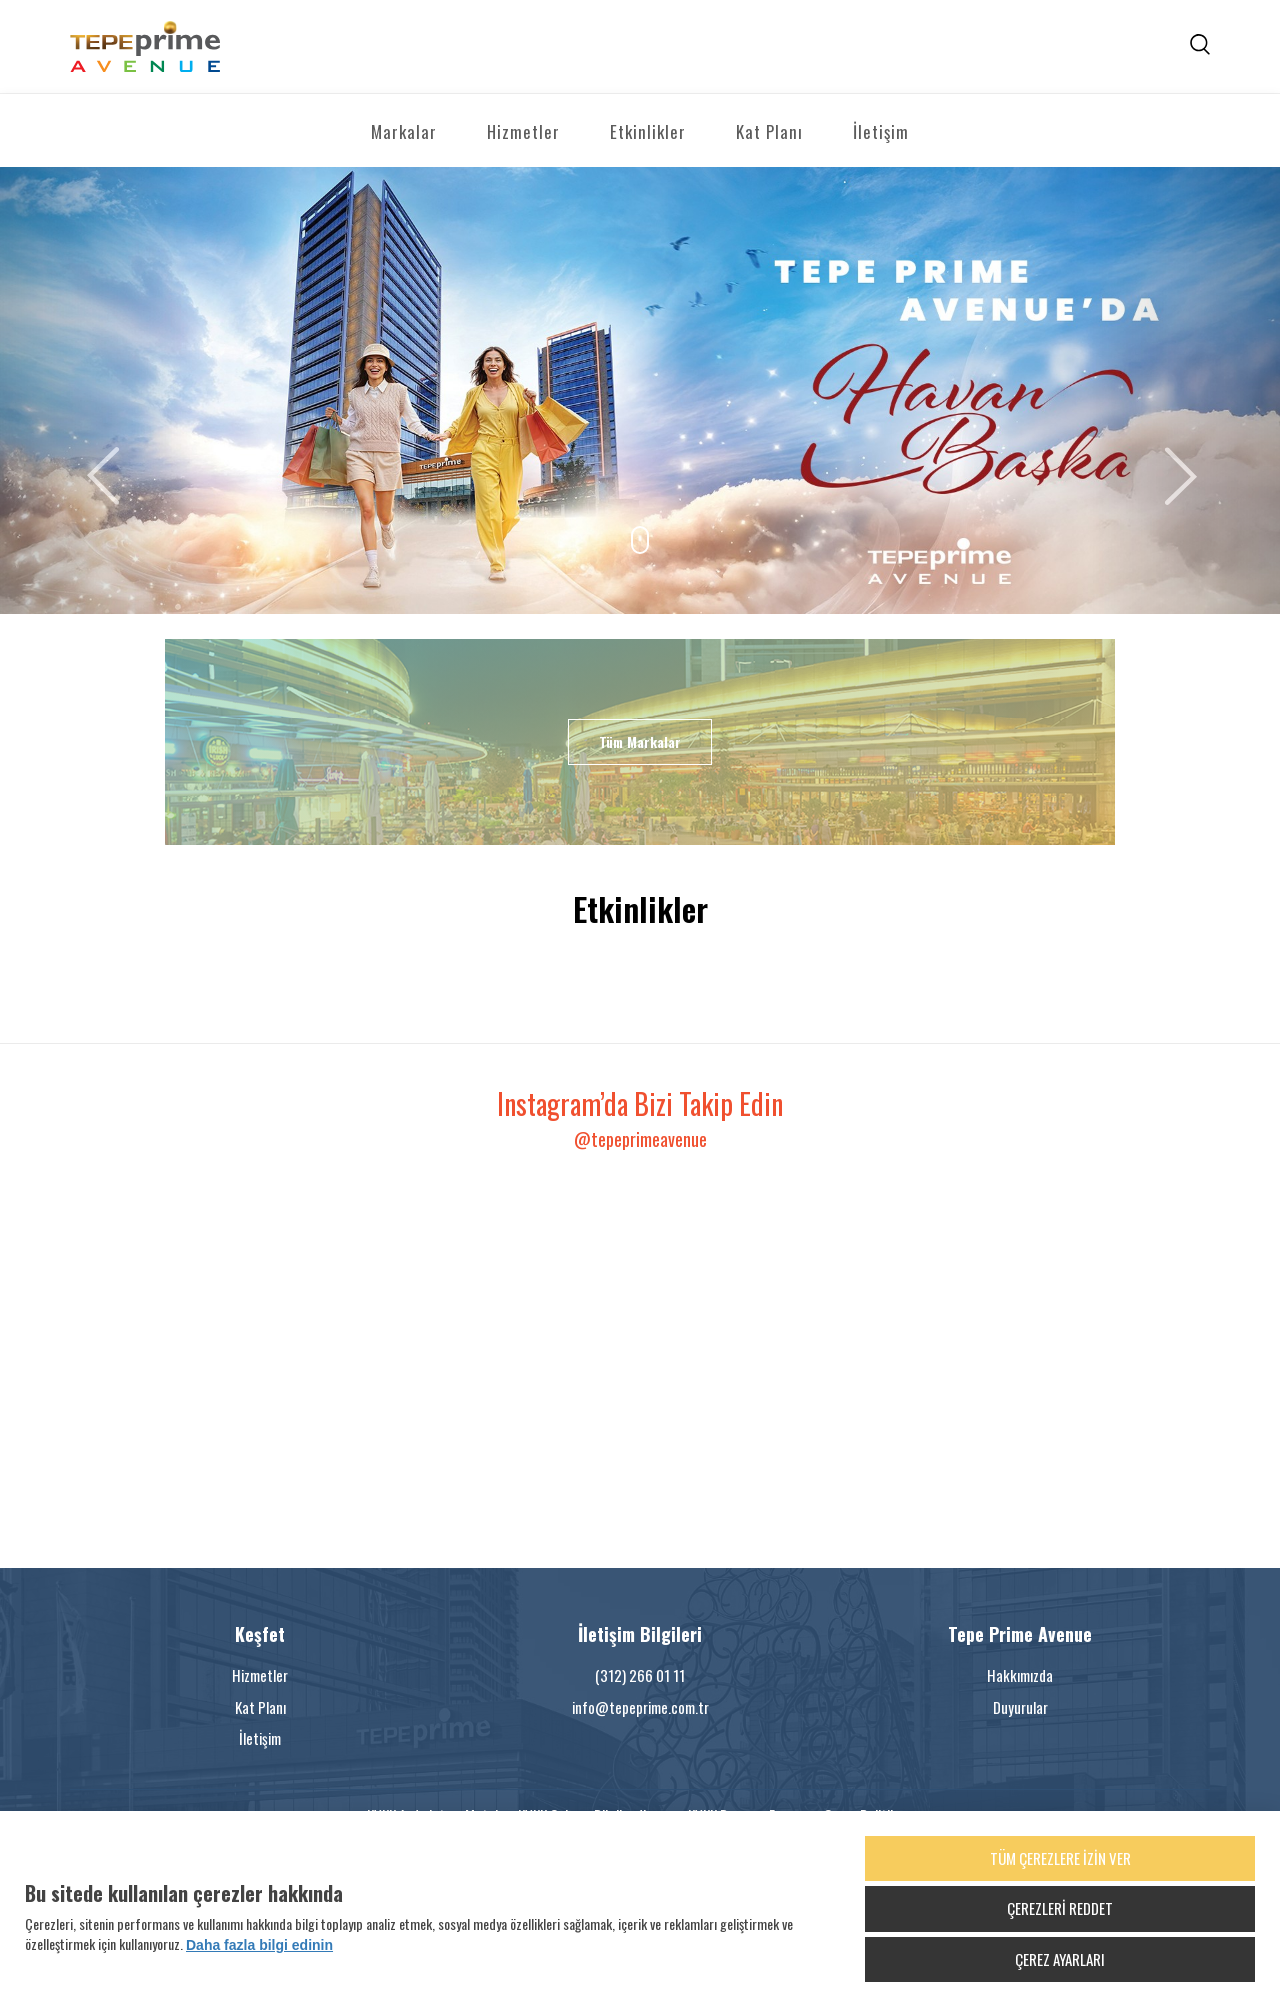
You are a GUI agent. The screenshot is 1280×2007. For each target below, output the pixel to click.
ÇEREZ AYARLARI (1060, 1959)
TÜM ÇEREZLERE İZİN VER (1060, 1858)
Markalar (404, 131)
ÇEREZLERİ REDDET (1060, 1908)
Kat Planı (769, 131)
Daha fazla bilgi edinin (259, 1945)
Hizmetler (523, 131)
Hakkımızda (1020, 1675)
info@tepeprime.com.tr (640, 1707)
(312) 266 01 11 (640, 1675)
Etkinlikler (648, 131)
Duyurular (1020, 1707)
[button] (96, 390)
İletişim (881, 131)
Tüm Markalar (640, 741)
